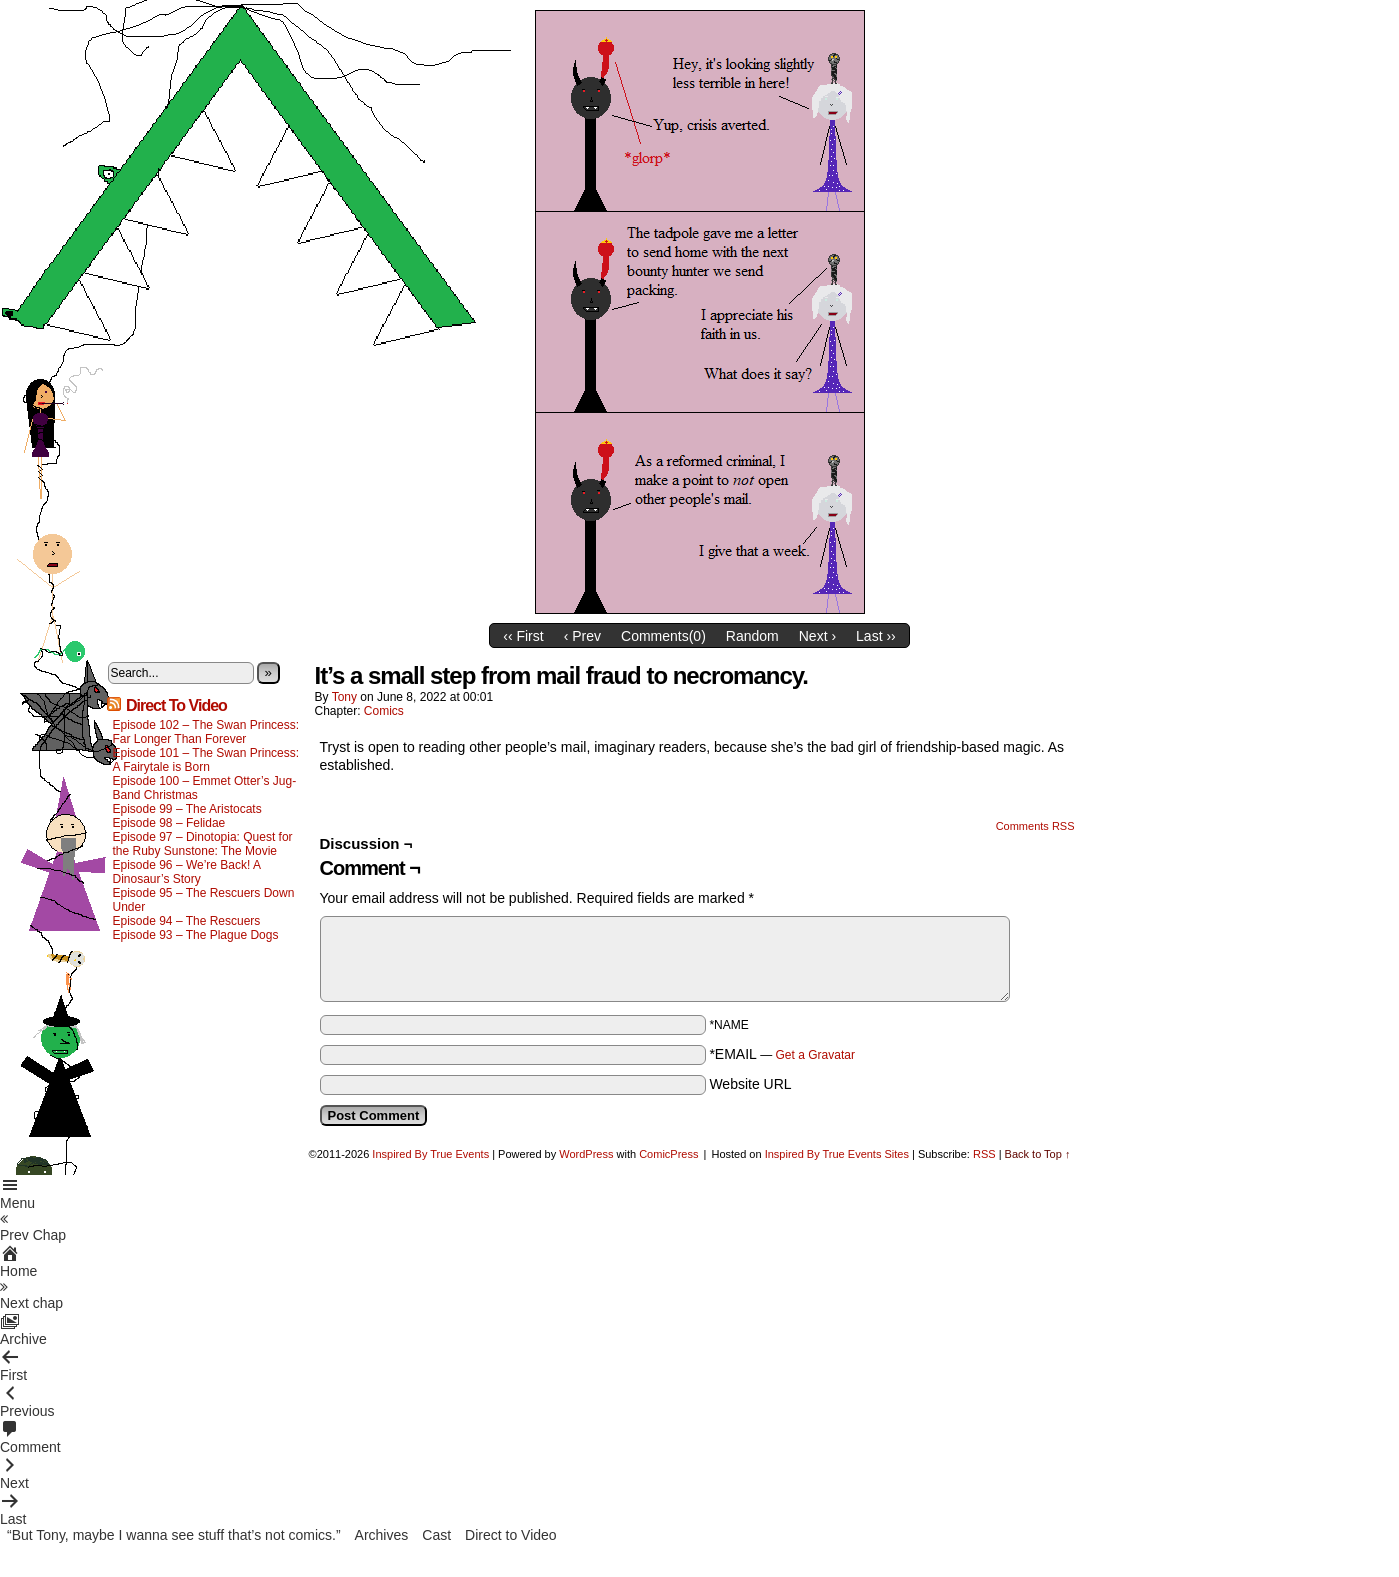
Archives (382, 1535)
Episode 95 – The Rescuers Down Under (204, 900)
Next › (817, 636)
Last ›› (876, 636)
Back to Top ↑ (1038, 1154)
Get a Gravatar (815, 1055)
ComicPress (668, 1154)
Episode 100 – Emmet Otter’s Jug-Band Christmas (205, 788)
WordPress (586, 1154)
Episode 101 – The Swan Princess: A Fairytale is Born (206, 760)
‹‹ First (523, 636)
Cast (436, 1535)
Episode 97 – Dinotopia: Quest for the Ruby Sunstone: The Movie (203, 844)
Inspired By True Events (430, 1154)
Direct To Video (176, 705)
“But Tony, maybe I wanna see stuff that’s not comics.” (174, 1535)
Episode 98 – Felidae (169, 823)
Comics (384, 711)
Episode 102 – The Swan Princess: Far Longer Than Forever (206, 732)
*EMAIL (782, 1054)
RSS (984, 1154)
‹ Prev (582, 636)
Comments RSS (1035, 826)
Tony (344, 697)
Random (752, 636)
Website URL (750, 1084)
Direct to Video (511, 1535)
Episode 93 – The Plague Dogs (196, 935)
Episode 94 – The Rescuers (187, 921)
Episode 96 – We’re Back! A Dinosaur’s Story (187, 872)
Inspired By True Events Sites (837, 1154)
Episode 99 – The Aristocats (187, 809)
